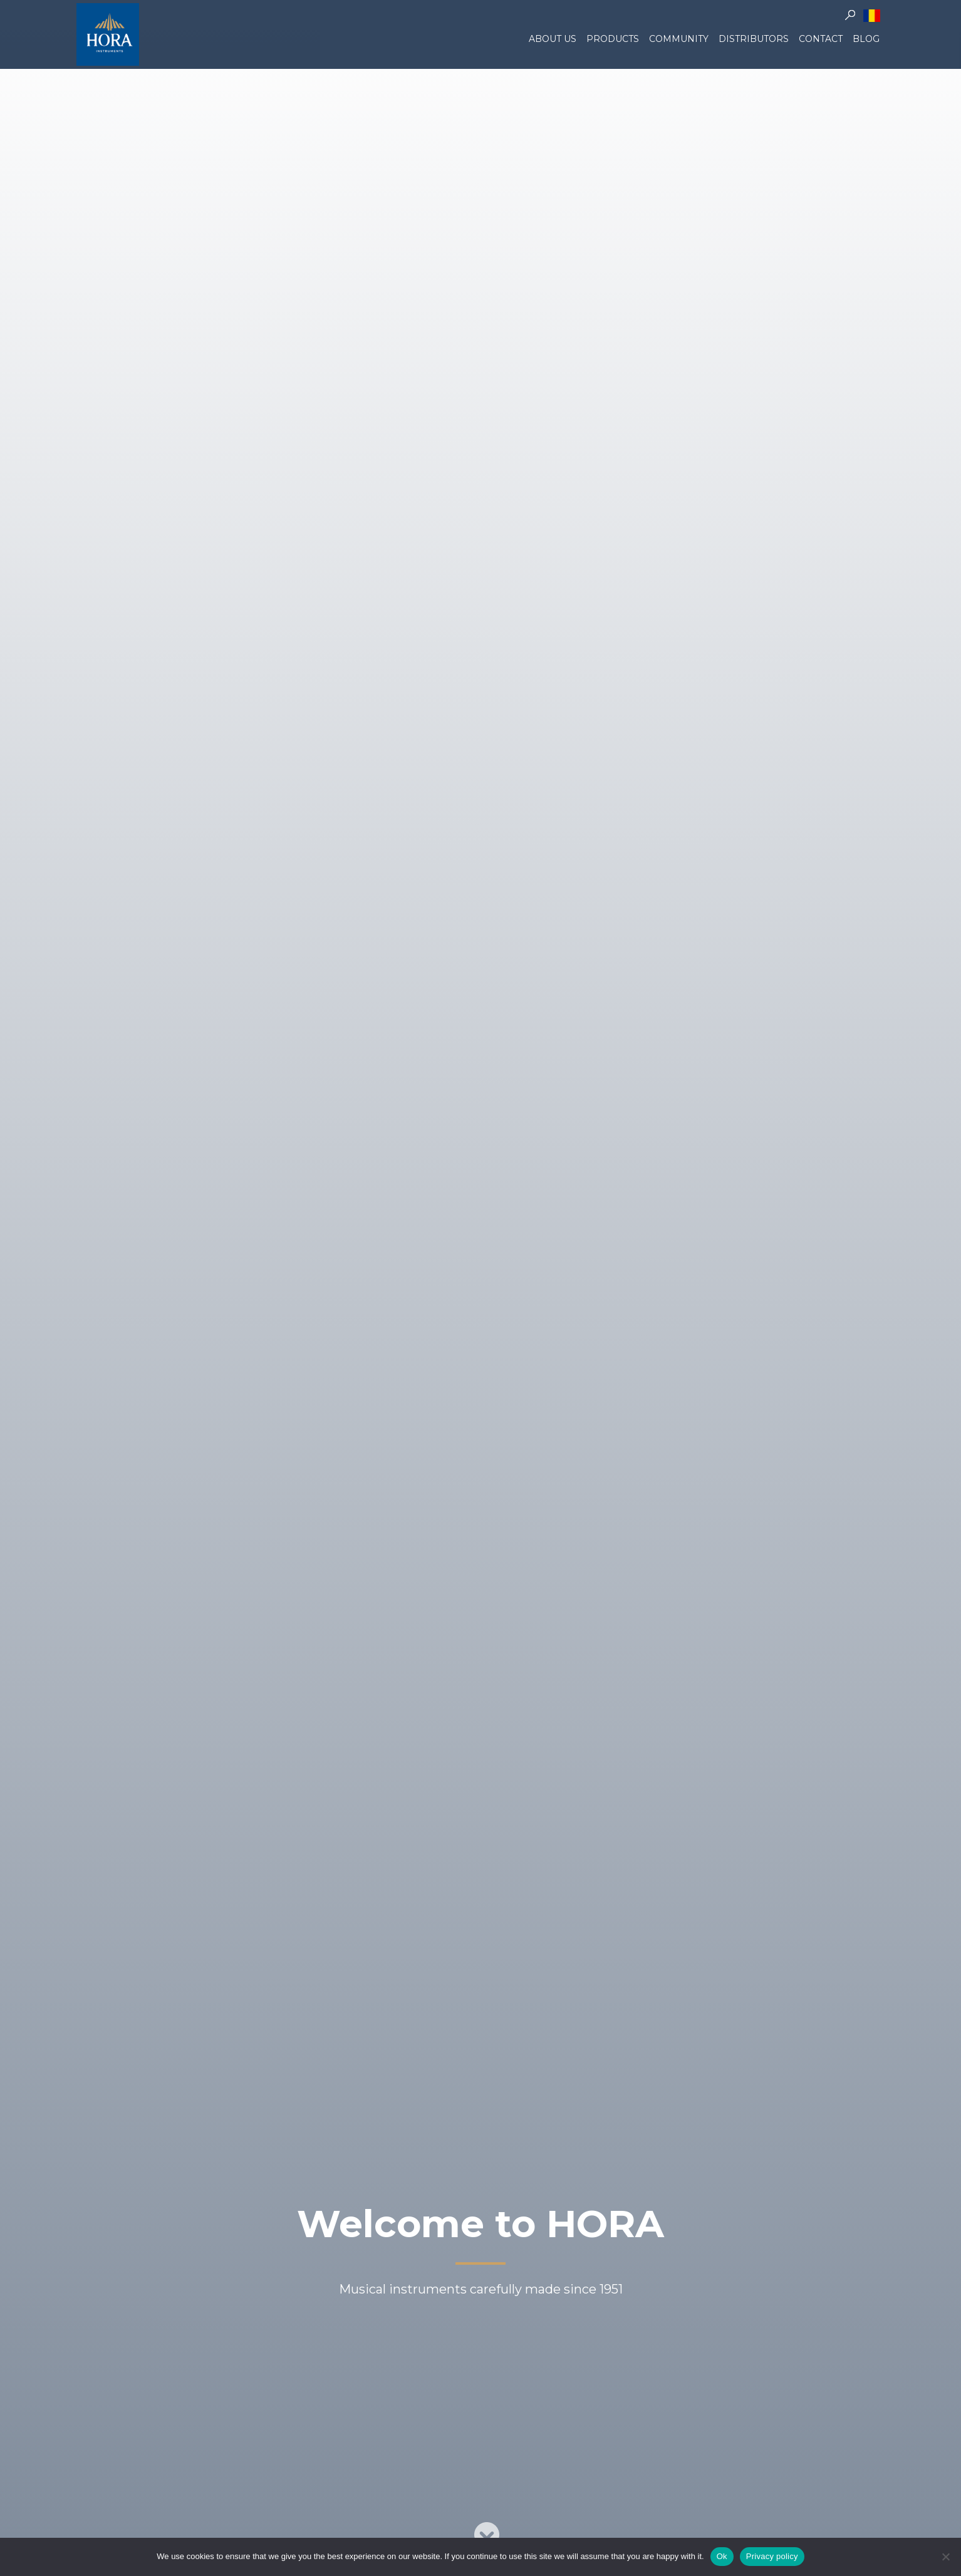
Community (679, 38)
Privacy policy (772, 2556)
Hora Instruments (107, 34)
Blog (866, 38)
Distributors (754, 38)
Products (612, 38)
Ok (722, 2556)
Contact (821, 38)
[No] (945, 2556)
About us (552, 38)
